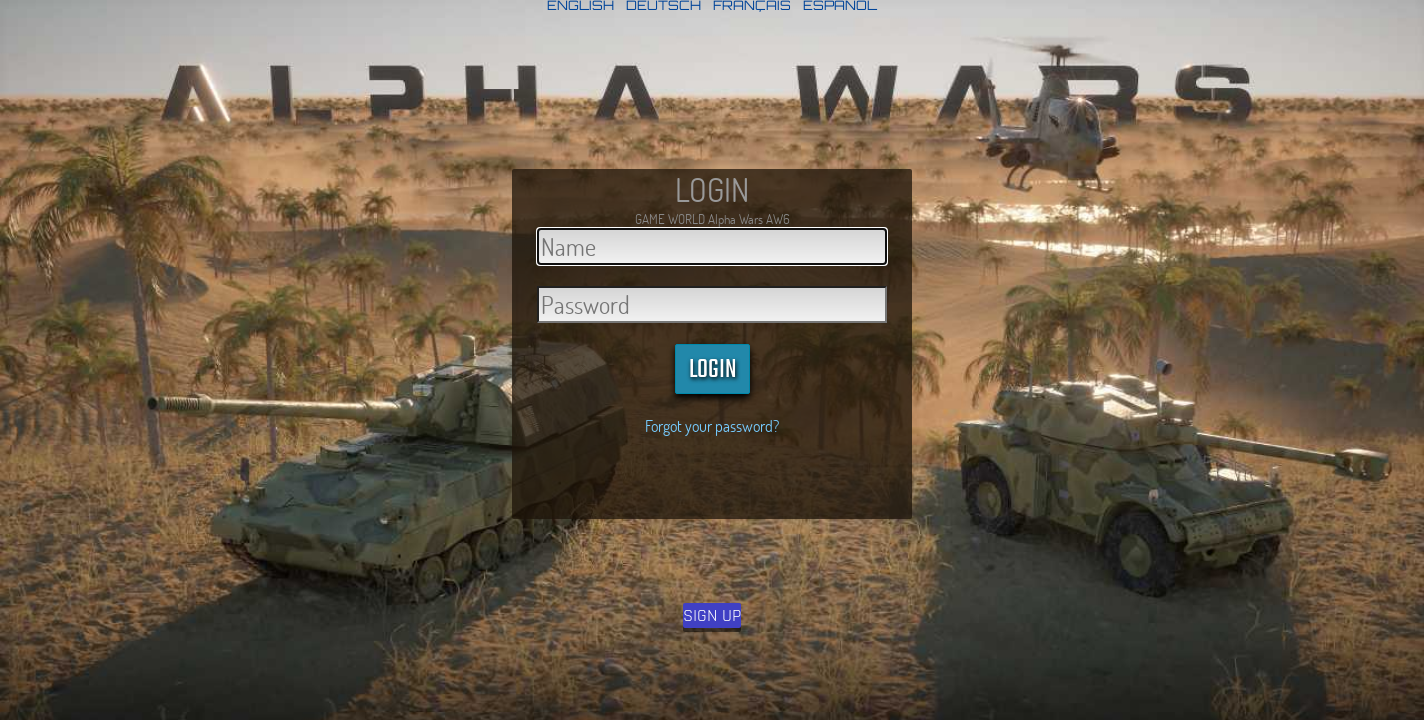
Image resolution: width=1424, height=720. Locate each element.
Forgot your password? (712, 425)
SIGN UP (712, 615)
